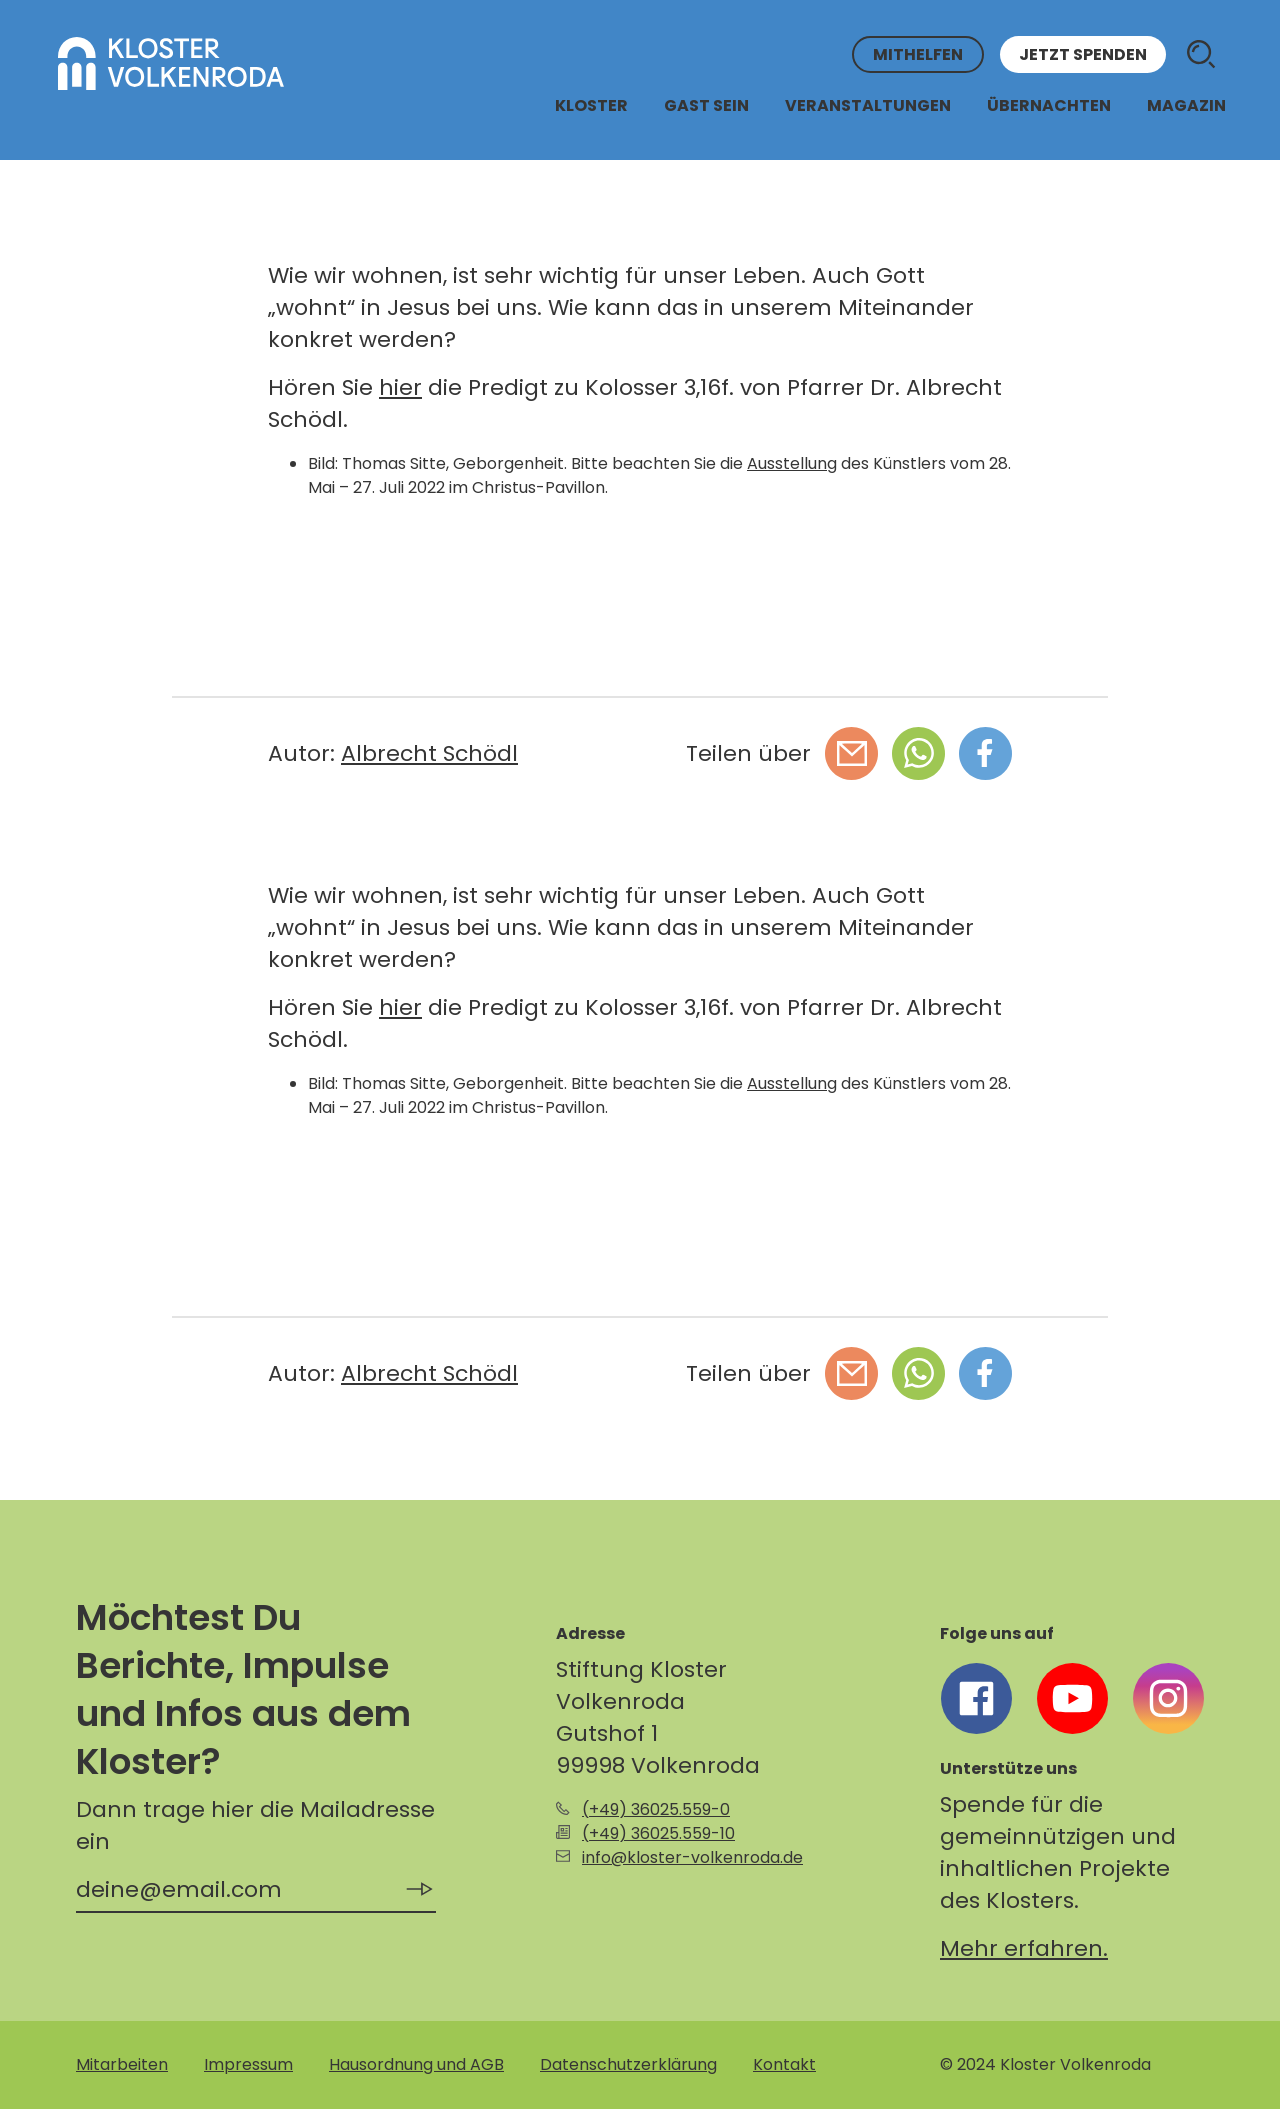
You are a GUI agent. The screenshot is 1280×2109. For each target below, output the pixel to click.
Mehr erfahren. (1024, 1948)
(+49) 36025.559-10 (658, 1833)
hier (400, 387)
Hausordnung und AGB (416, 2064)
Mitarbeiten (122, 2064)
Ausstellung (792, 463)
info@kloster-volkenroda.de (692, 1857)
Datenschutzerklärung (628, 2064)
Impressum (248, 2064)
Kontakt (784, 2064)
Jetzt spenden (1083, 54)
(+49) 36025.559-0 (656, 1809)
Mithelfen (918, 54)
